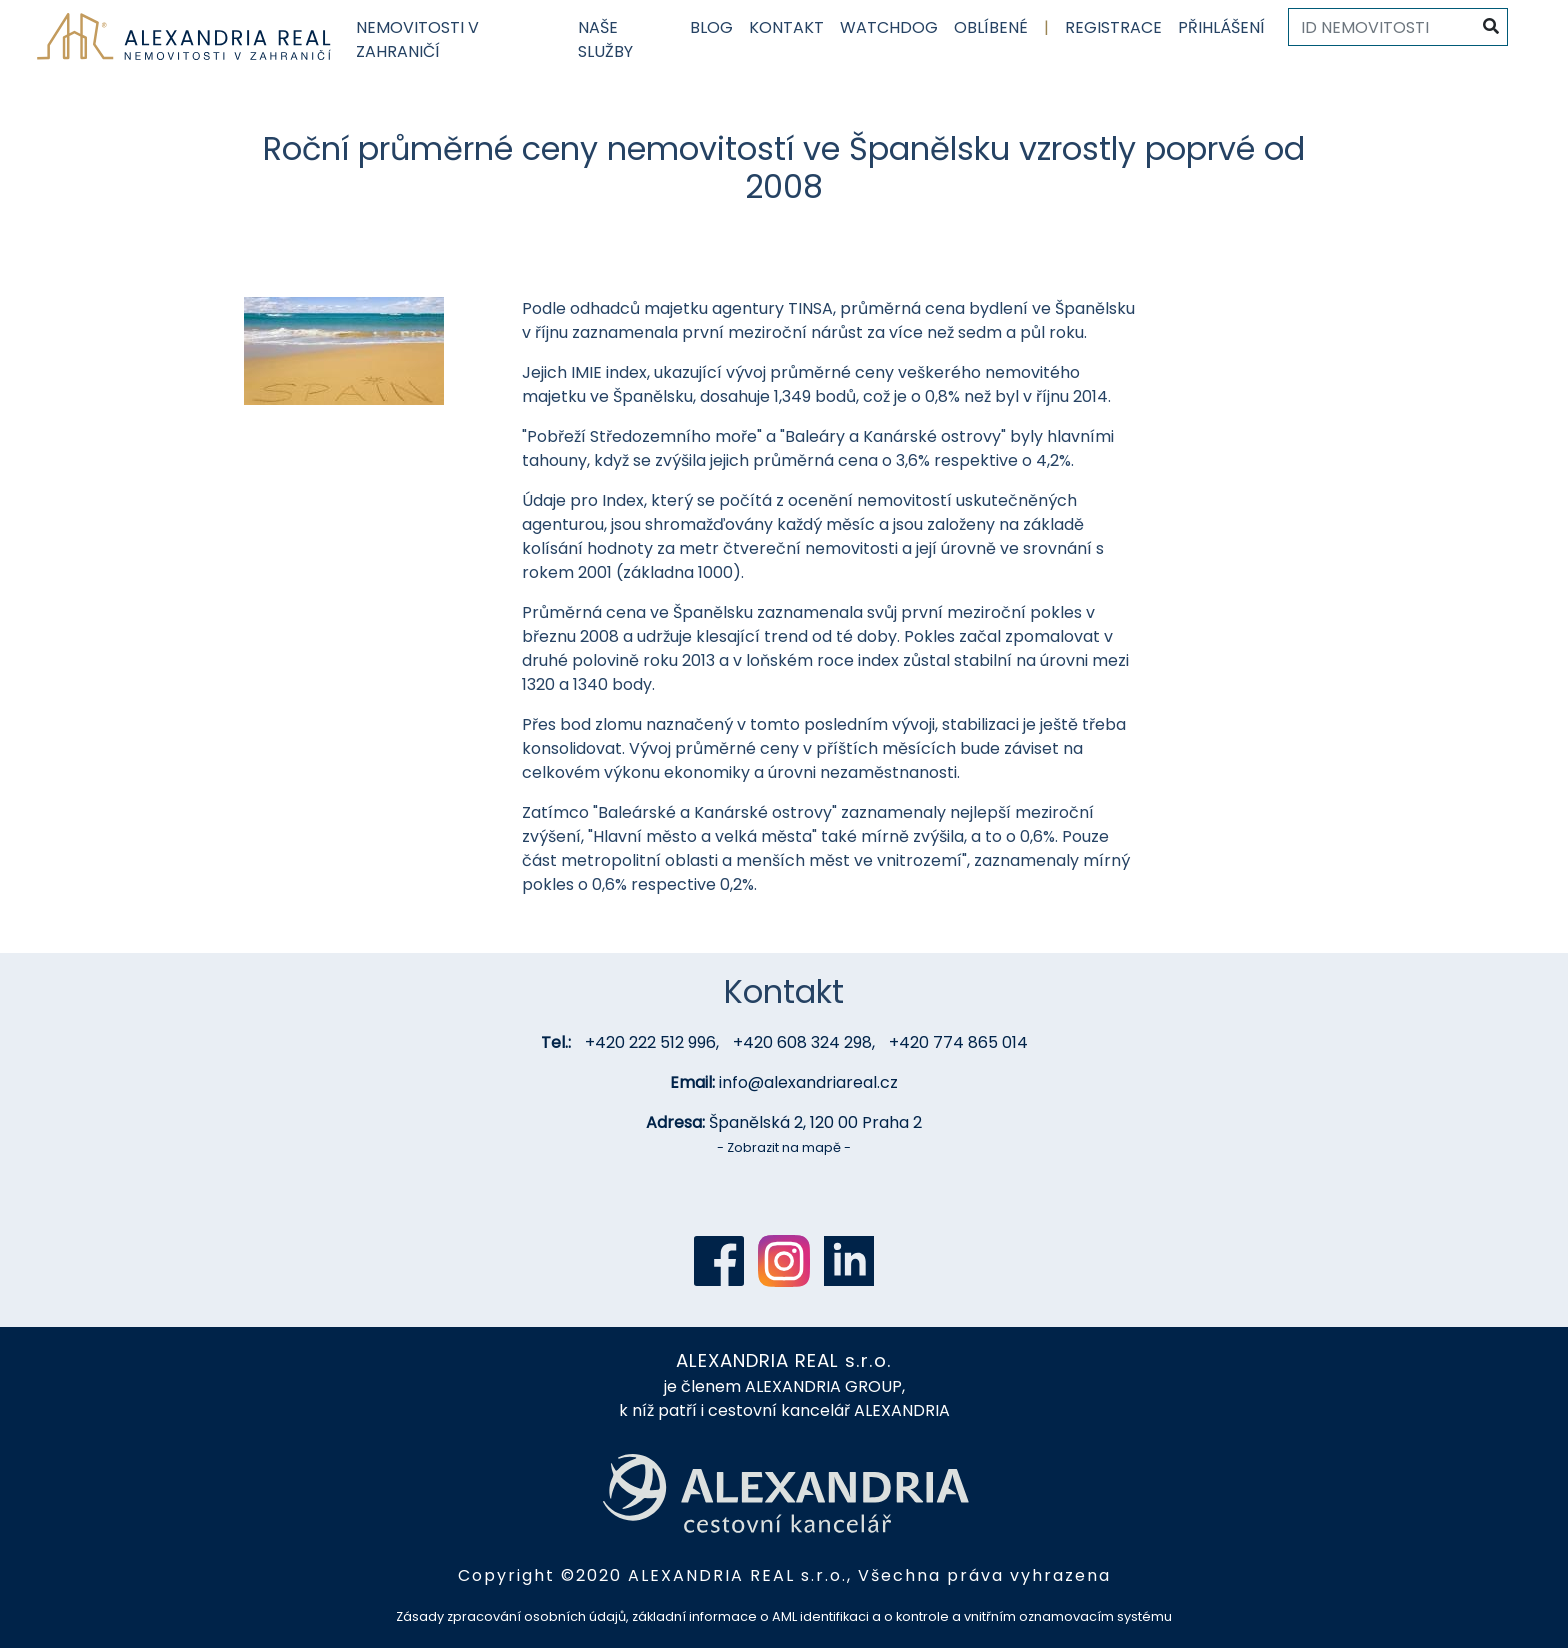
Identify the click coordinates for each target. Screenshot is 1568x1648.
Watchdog (889, 27)
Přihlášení (1221, 27)
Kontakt (786, 27)
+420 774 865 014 (958, 1042)
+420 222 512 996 (650, 1042)
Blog (711, 27)
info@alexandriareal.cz (808, 1082)
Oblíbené (991, 27)
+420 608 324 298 (802, 1042)
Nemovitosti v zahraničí (417, 39)
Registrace (1113, 27)
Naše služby (605, 39)
